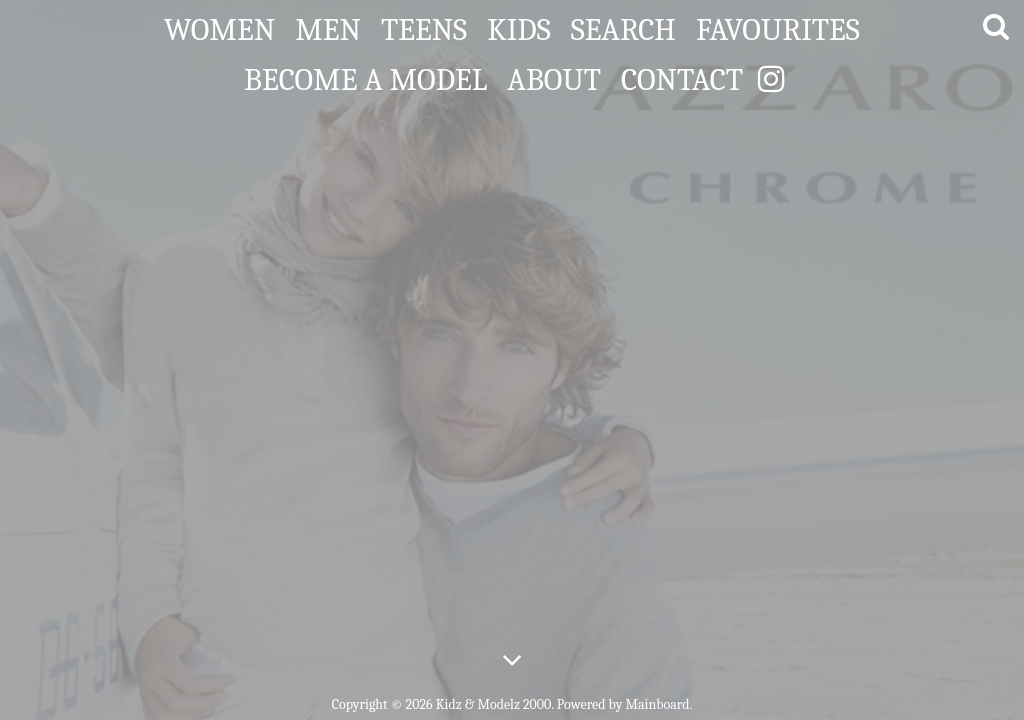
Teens (424, 26)
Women (219, 26)
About (554, 76)
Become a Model (365, 76)
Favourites (778, 26)
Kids (519, 26)
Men (328, 26)
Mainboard (658, 704)
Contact (682, 76)
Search (623, 26)
